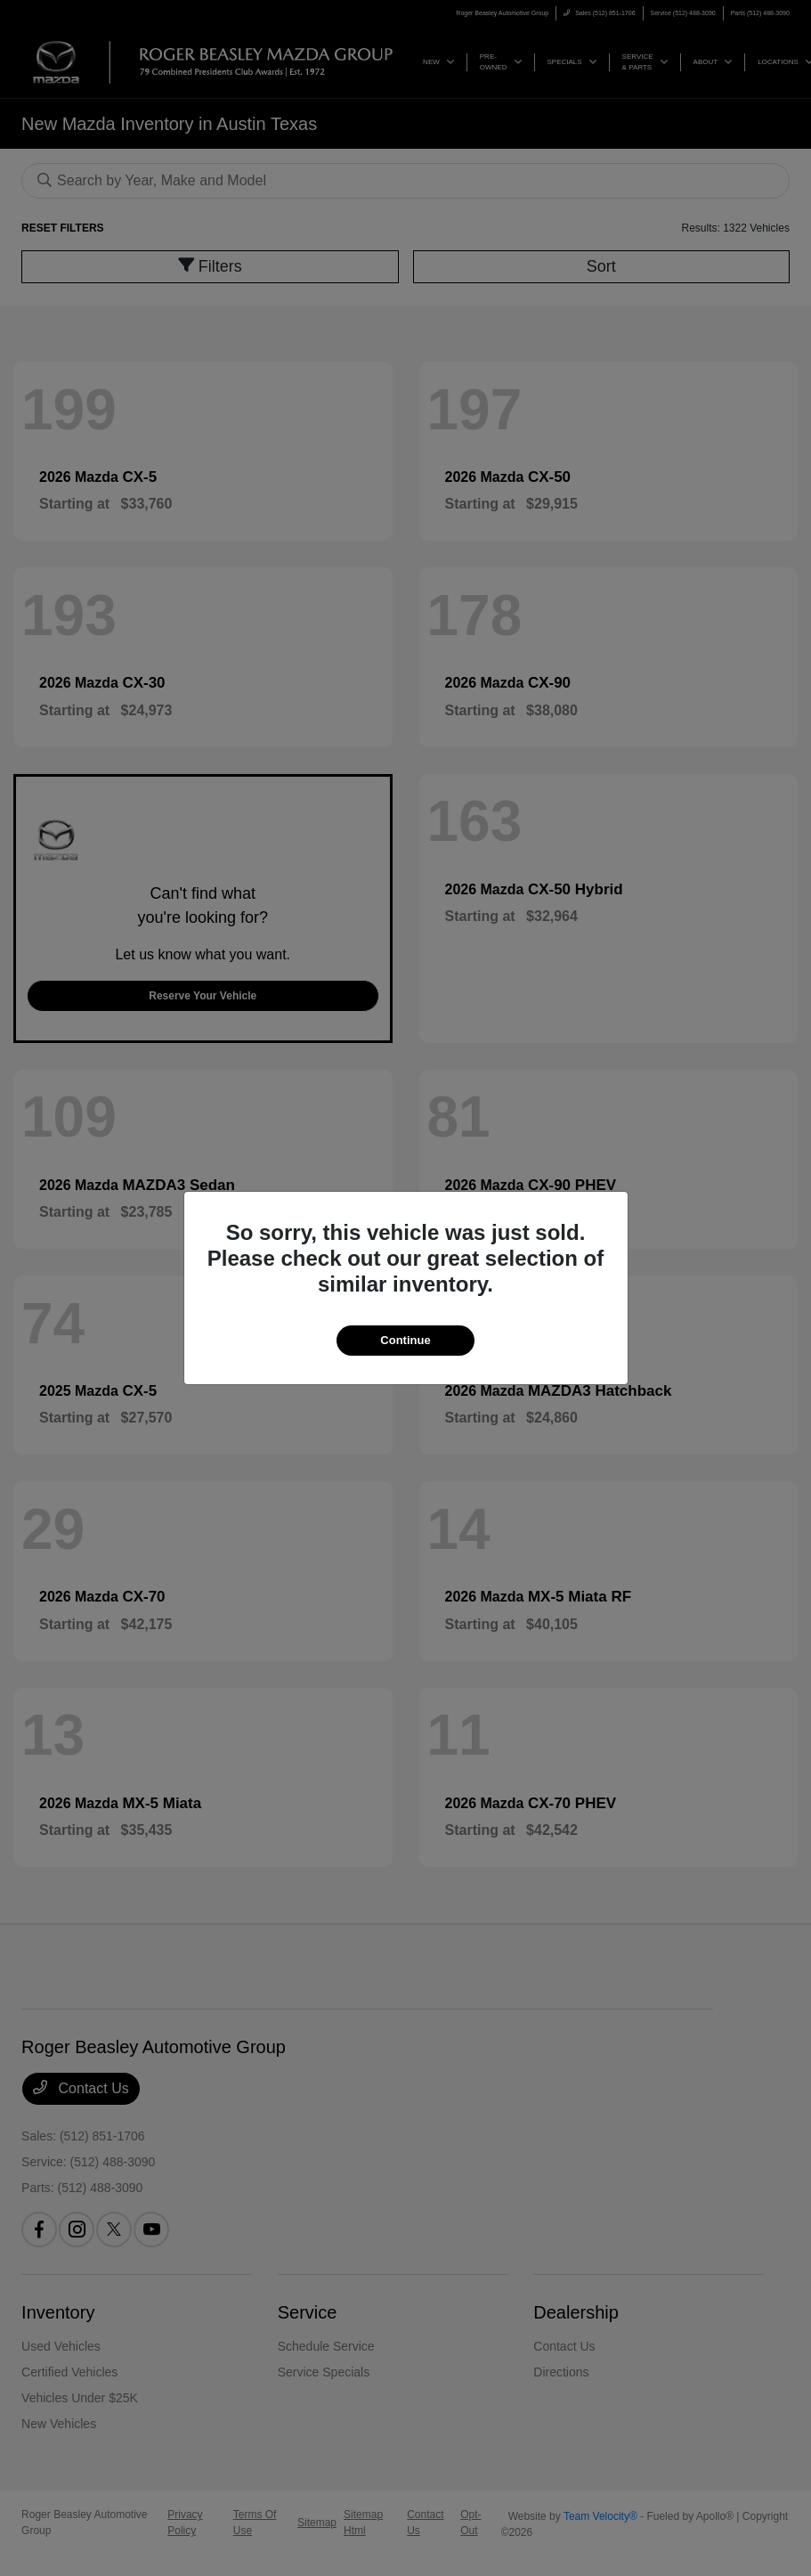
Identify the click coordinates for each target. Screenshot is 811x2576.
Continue (405, 1340)
